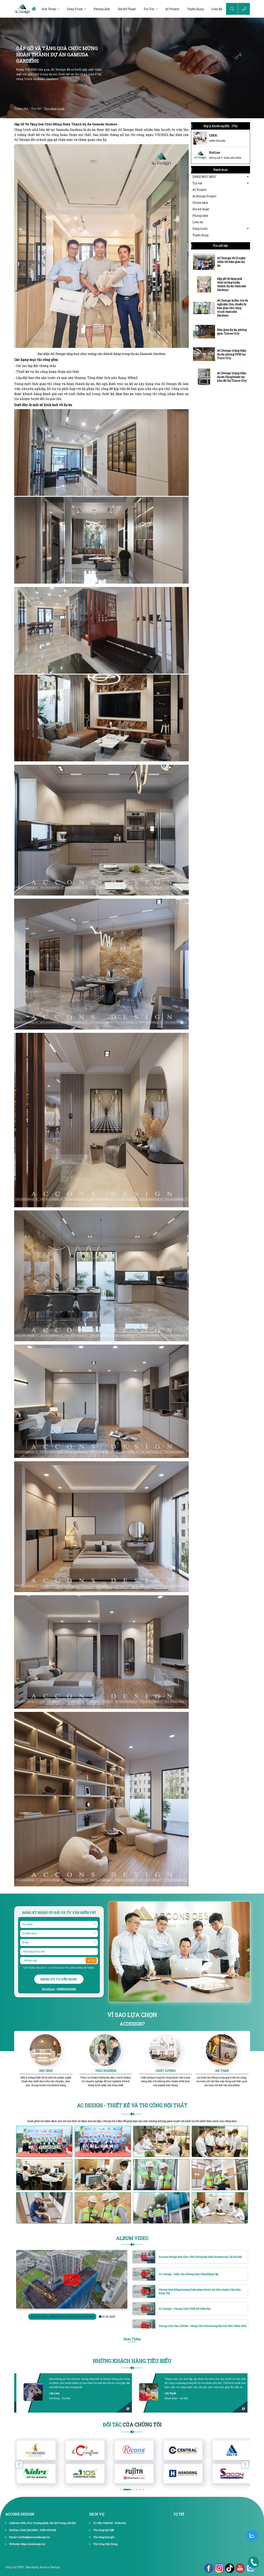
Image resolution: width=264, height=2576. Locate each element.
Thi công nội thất (103, 2530)
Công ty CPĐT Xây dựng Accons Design (32, 2567)
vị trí (178, 2514)
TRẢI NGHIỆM (105, 2071)
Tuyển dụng (195, 9)
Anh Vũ (49, 2393)
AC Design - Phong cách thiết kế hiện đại (184, 2308)
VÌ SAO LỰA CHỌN (132, 2015)
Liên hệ (216, 9)
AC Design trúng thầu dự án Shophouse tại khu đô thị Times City (232, 376)
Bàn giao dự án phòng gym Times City (232, 331)
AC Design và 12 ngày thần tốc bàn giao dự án (231, 261)
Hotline (214, 152)
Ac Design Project (204, 196)
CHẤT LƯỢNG (165, 2071)
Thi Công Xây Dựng (105, 2544)
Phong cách (102, 9)
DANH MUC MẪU (204, 177)
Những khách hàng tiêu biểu (132, 2361)
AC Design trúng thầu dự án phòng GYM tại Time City (231, 354)
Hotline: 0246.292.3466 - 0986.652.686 (32, 2530)
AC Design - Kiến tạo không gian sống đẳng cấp (189, 2274)
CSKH (213, 135)
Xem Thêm (132, 2339)
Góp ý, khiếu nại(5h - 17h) (220, 126)
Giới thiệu (49, 9)
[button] (245, 2465)
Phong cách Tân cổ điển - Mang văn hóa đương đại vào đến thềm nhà (202, 2326)
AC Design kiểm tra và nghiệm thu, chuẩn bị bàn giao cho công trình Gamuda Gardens (232, 308)
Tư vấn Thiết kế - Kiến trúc (109, 2523)
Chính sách (200, 202)
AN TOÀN (222, 2071)
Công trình (75, 9)
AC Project (172, 9)
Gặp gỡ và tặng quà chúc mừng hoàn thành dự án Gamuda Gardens (231, 284)
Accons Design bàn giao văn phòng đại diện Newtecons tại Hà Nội (200, 2257)
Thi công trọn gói (103, 2537)
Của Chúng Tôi (132, 2424)
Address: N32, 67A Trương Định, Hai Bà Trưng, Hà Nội (42, 2523)
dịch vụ (96, 2514)
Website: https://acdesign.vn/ (27, 2544)
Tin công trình (54, 108)
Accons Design (19, 2514)
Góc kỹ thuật (127, 9)
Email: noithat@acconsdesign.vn (29, 2537)
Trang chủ (21, 108)
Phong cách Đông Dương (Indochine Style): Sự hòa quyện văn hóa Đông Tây (199, 2291)
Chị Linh (165, 2393)
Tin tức (149, 9)
